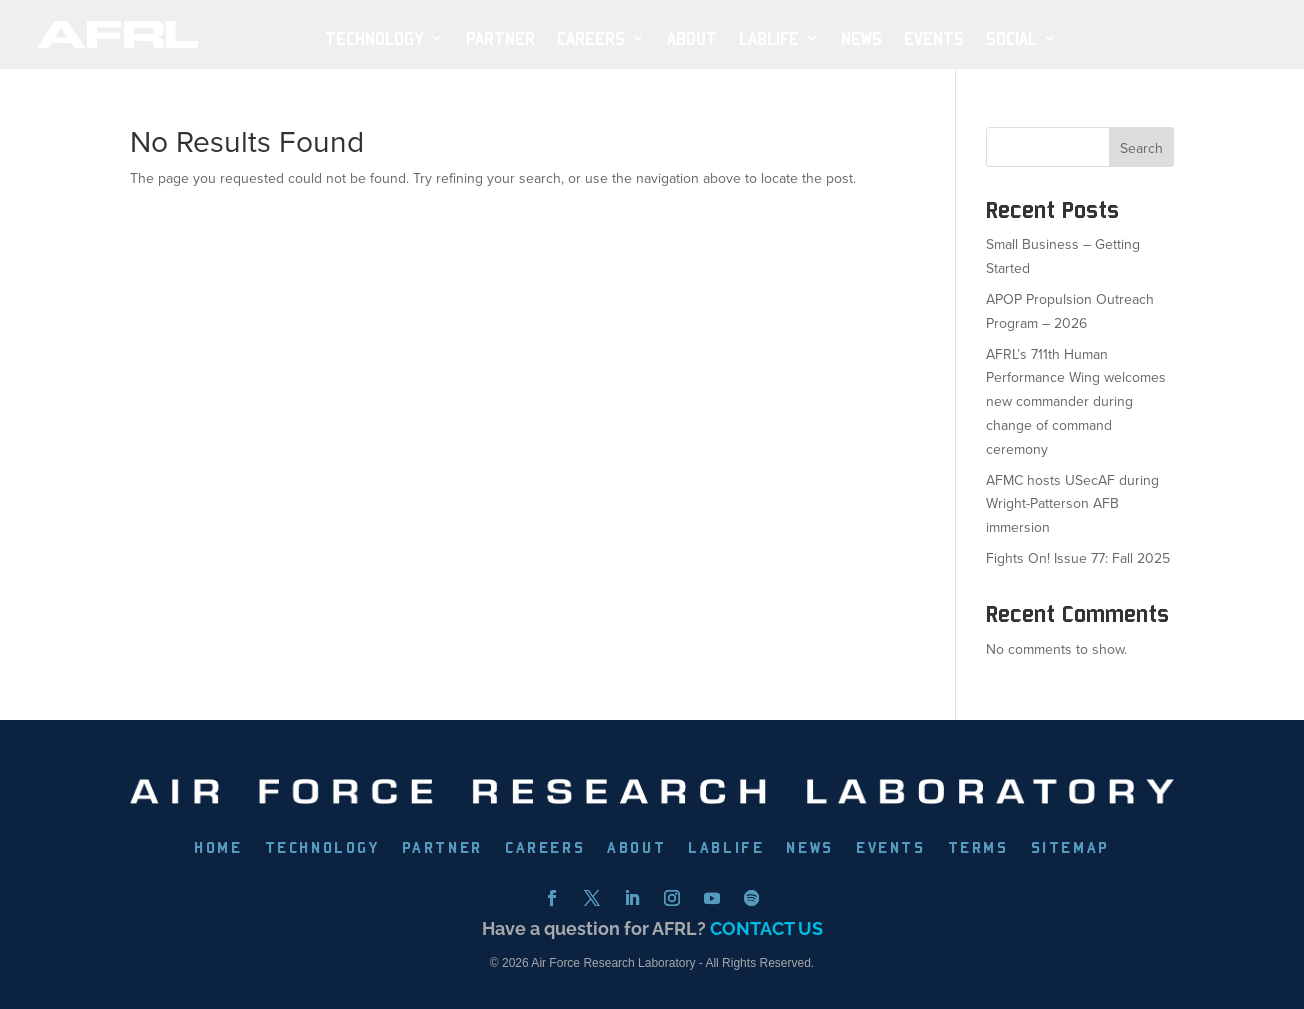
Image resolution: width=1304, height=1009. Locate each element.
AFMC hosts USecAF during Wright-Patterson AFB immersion (1072, 504)
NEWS (861, 39)
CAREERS (545, 848)
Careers (591, 39)
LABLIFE (726, 848)
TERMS (978, 848)
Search (1141, 148)
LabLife (769, 39)
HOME (218, 848)
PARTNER (500, 39)
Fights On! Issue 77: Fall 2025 (1078, 558)
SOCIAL (1011, 39)
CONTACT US (766, 928)
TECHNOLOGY (374, 39)
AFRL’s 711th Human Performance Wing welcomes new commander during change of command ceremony (1076, 402)
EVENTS (934, 39)
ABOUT (692, 39)
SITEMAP (1070, 848)
